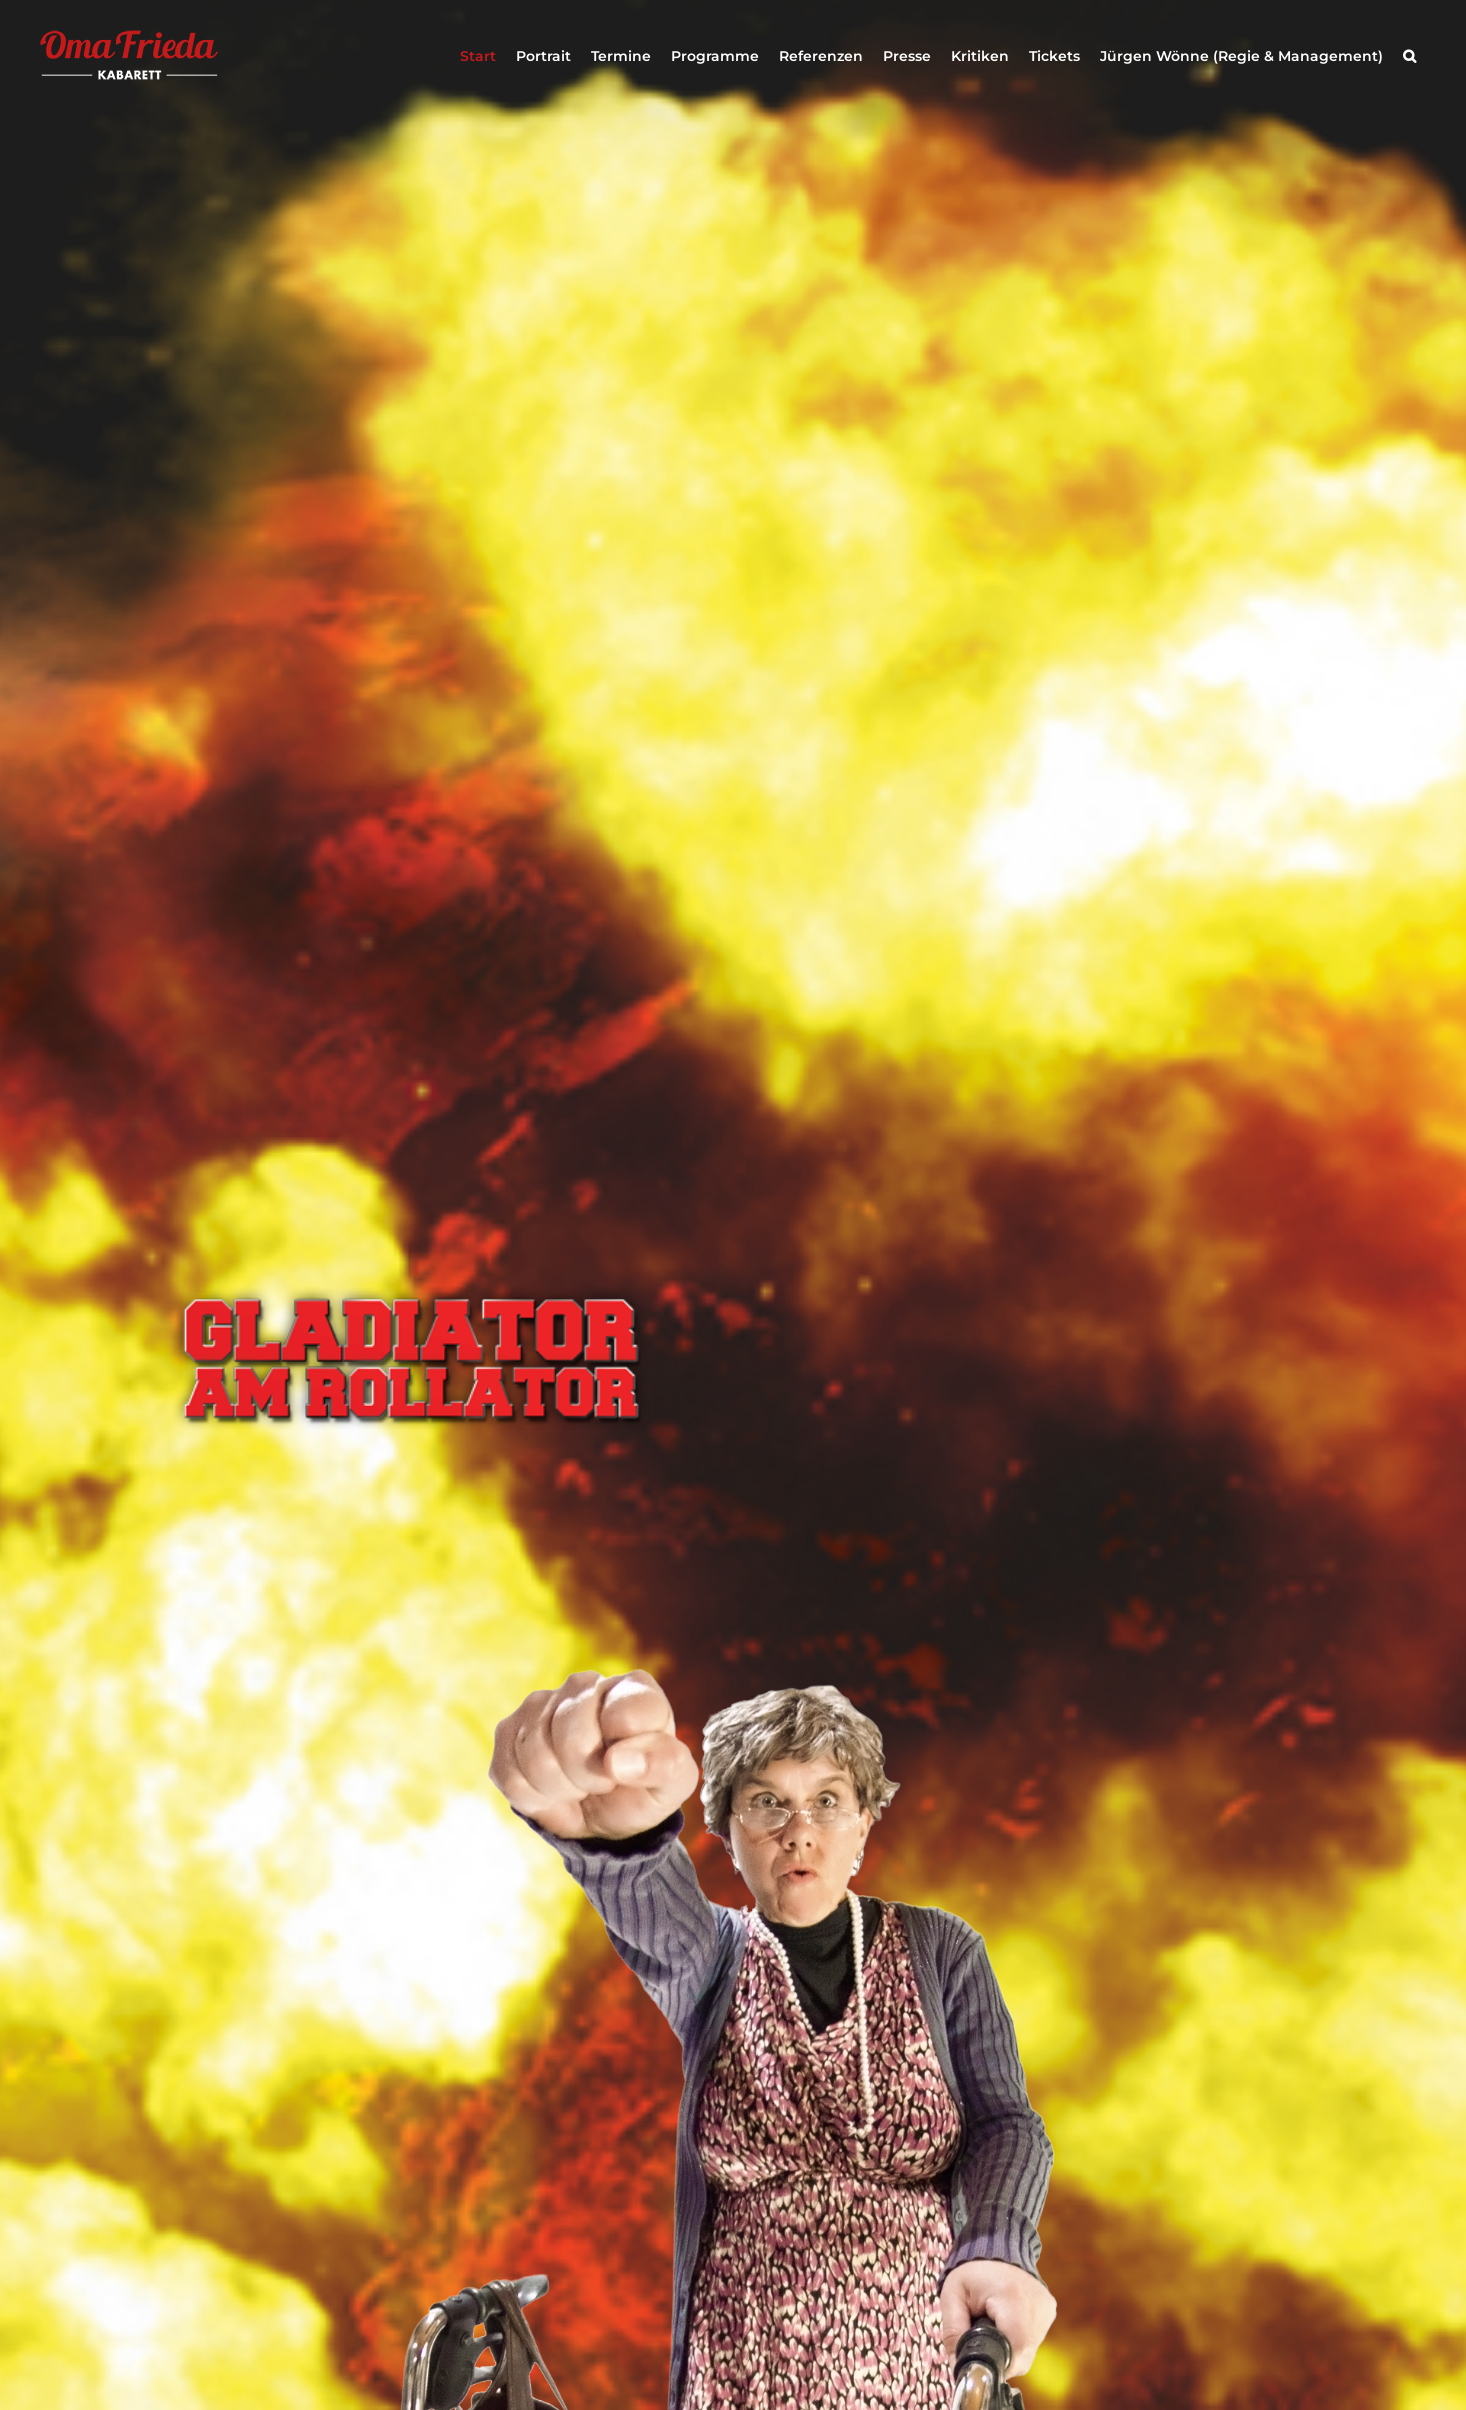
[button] (1409, 56)
